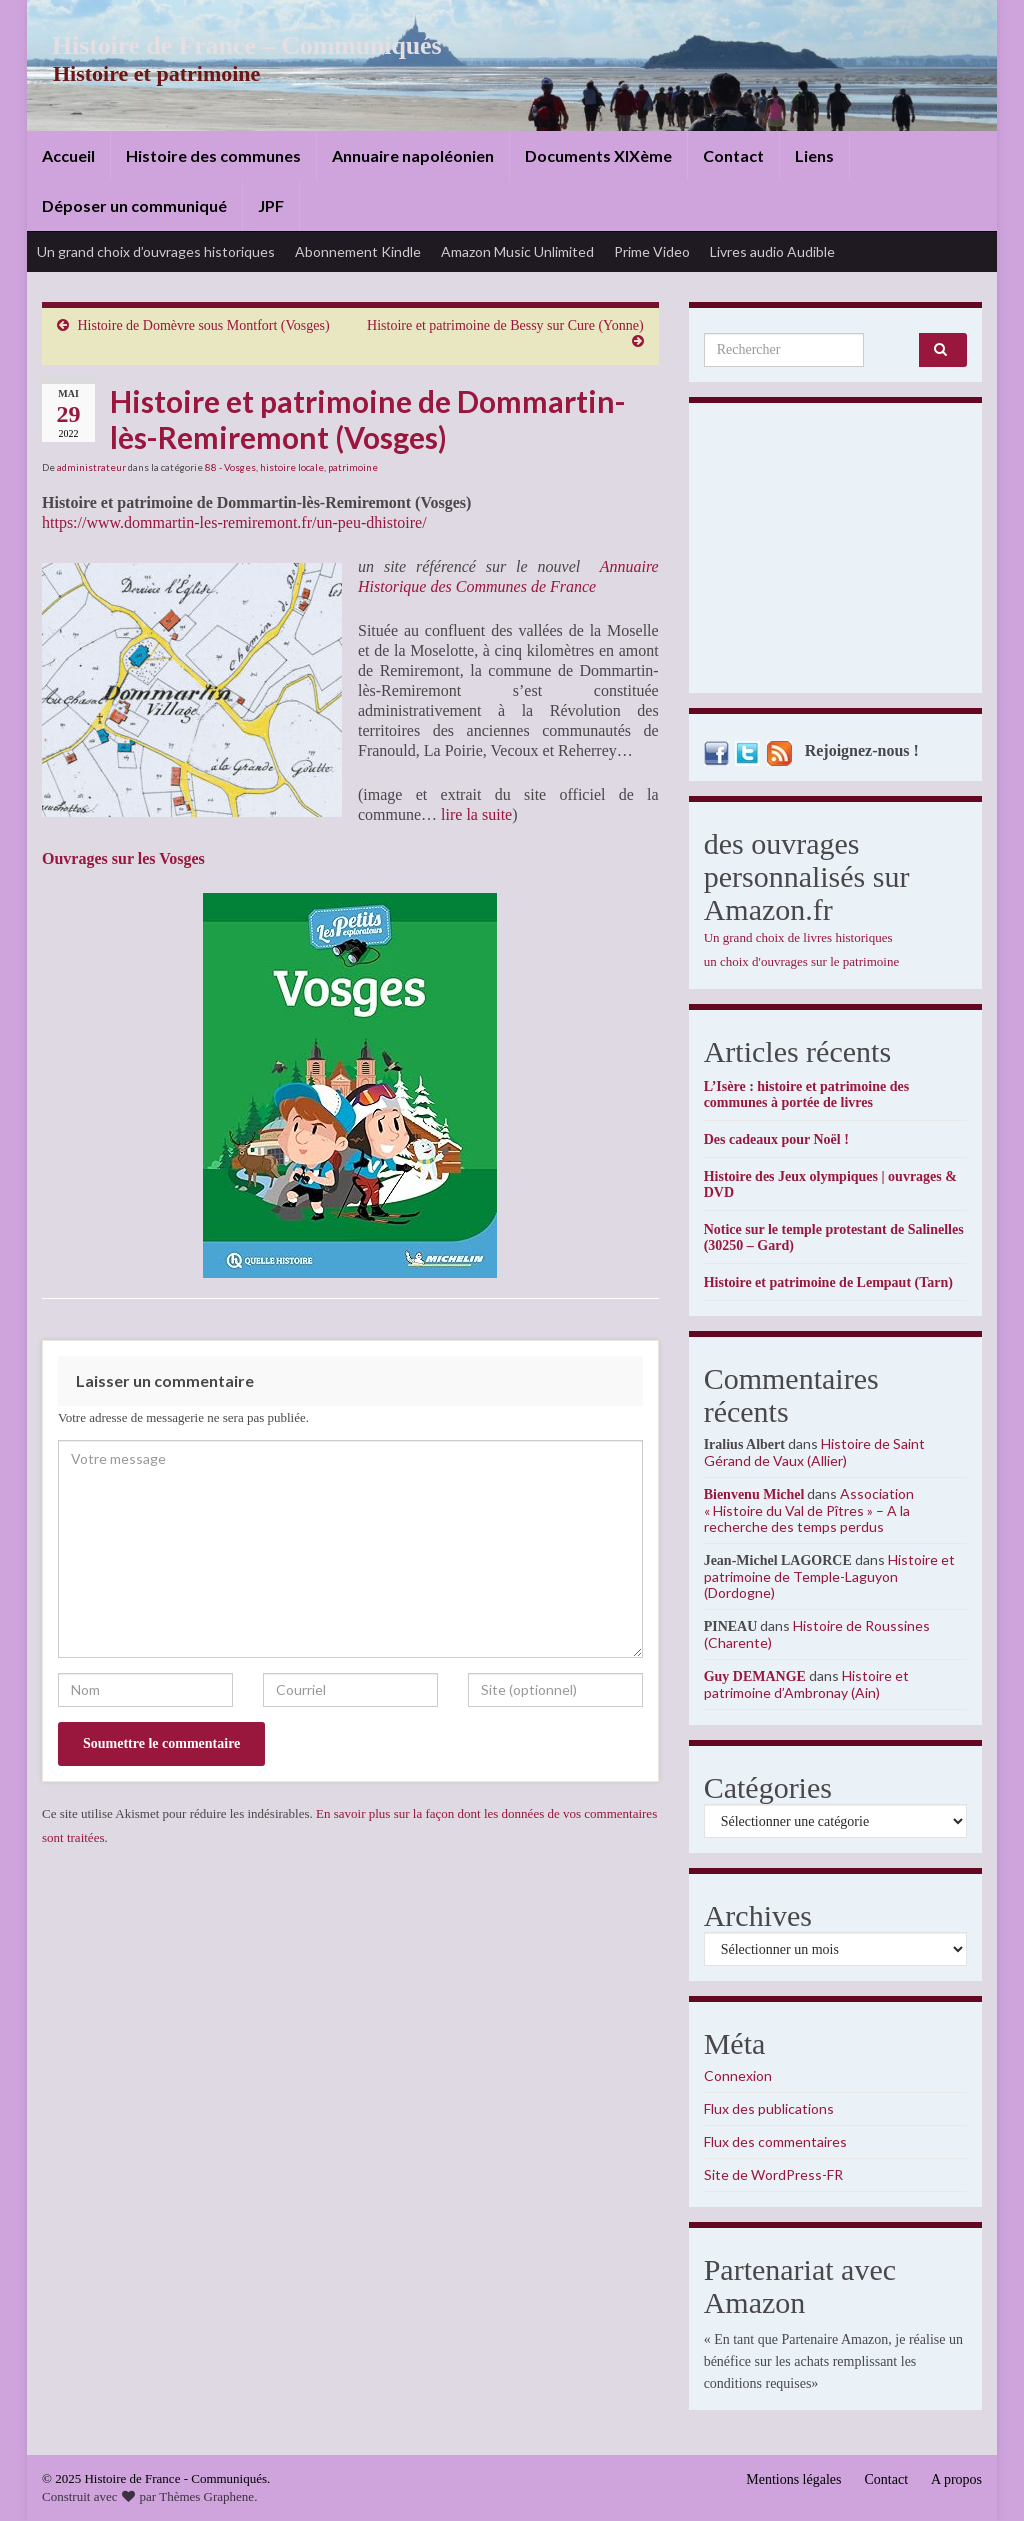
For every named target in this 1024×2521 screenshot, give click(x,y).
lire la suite (476, 814)
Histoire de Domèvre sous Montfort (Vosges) (204, 325)
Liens (814, 155)
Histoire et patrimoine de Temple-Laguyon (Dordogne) (829, 1576)
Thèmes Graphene (206, 2496)
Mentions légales (793, 2479)
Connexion (738, 2075)
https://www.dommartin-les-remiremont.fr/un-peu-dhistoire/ (234, 522)
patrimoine (353, 467)
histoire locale (292, 467)
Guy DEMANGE (755, 1676)
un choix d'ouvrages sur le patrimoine (802, 961)
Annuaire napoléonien (413, 155)
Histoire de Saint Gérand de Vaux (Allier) (814, 1452)
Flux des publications (769, 2108)
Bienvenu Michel (754, 1494)
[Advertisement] (835, 553)
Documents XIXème (598, 155)
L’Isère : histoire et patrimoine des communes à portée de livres (806, 1094)
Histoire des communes (213, 155)
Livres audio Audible (772, 251)
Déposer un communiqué (134, 205)
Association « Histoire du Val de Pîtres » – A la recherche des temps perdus (809, 1510)
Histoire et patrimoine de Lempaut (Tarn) (828, 1282)
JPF (271, 205)
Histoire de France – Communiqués (233, 45)
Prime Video (652, 251)
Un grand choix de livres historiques (798, 937)
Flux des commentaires (775, 2141)
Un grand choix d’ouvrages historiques (156, 251)
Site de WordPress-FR (773, 2174)
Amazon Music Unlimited (517, 251)
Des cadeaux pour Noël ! (776, 1139)
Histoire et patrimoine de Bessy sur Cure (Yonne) (505, 325)
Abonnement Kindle (358, 251)
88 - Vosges (230, 467)
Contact (733, 155)
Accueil (68, 155)
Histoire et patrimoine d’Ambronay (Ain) (806, 1684)
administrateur (91, 467)
